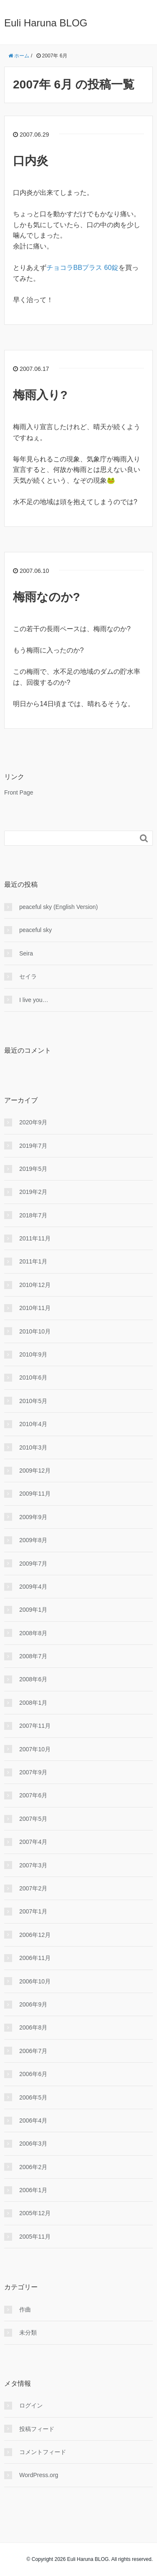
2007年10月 (35, 1749)
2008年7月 (33, 1656)
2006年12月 (35, 1934)
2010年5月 (33, 1401)
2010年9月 (33, 1354)
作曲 (25, 2309)
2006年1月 (33, 2190)
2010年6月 (33, 1377)
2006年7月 (33, 2051)
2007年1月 (33, 1911)
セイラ (28, 976)
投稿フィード (36, 2429)
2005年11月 (35, 2236)
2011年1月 (33, 1261)
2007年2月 (33, 1888)
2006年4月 (33, 2120)
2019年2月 (33, 1191)
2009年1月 (33, 1609)
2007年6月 (33, 1795)
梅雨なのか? (46, 596)
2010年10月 (35, 1331)
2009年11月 (35, 1493)
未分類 (28, 2332)
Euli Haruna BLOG (46, 22)
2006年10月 (35, 1981)
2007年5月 (33, 1818)
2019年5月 (33, 1168)
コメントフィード (42, 2452)
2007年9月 (33, 1772)
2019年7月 (33, 1145)
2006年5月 (33, 2097)
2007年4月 (33, 1841)
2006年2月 (33, 2167)
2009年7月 (33, 1563)
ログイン (31, 2405)
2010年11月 (35, 1308)
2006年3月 (33, 2143)
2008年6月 (33, 1679)
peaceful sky (35, 930)
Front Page (18, 792)
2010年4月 (33, 1424)
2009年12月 (35, 1470)
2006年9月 (33, 2004)
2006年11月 (35, 1958)
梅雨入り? (40, 394)
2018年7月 (33, 1215)
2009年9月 (33, 1517)
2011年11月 (35, 1238)
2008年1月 (33, 1702)
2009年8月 (33, 1540)
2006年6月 (33, 2074)
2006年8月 (33, 2027)
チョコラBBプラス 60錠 (82, 267)
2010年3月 (33, 1447)
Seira (26, 953)
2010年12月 (35, 1285)
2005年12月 (35, 2213)
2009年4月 (33, 1586)
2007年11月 (35, 1725)
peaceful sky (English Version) (58, 907)
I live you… (33, 1000)
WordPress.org (38, 2475)
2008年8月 (33, 1633)
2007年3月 (33, 1865)
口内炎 (30, 160)
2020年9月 (33, 1122)
